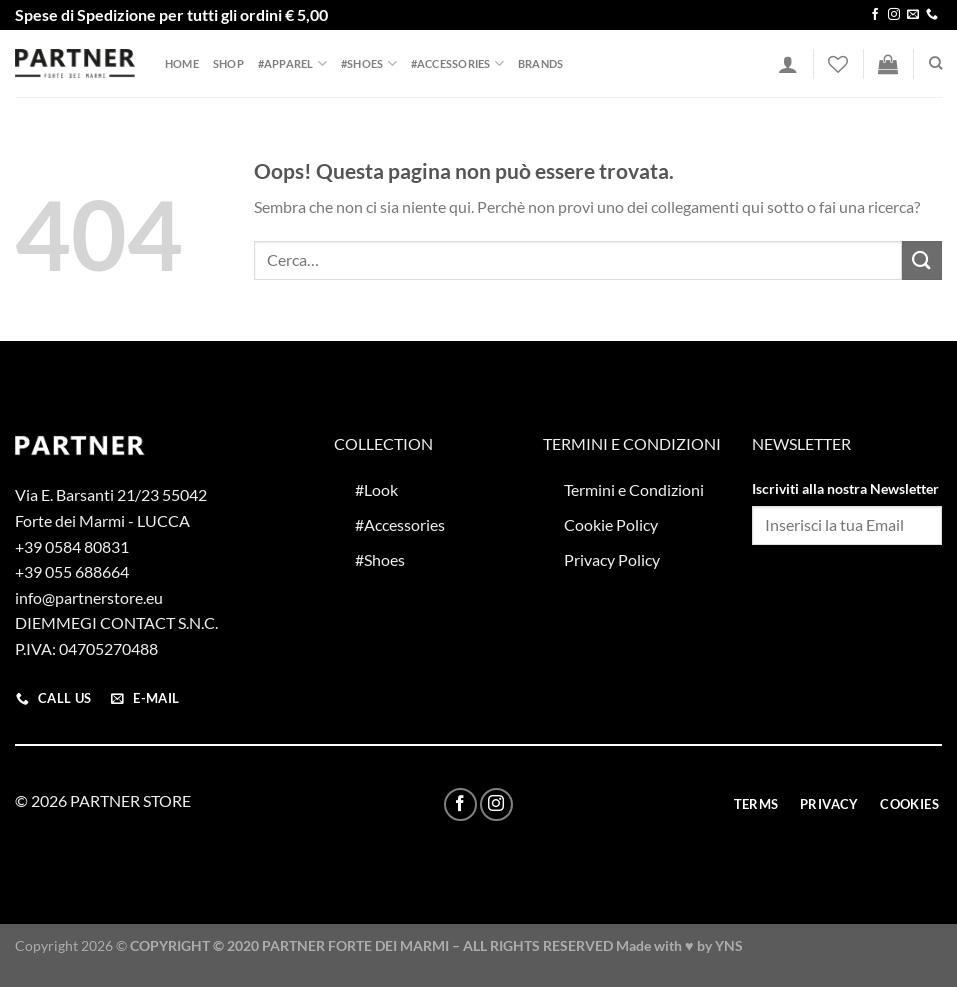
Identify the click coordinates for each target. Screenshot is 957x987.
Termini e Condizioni (634, 489)
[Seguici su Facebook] (875, 15)
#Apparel (292, 63)
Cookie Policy (611, 524)
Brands (540, 63)
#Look (376, 489)
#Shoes (369, 63)
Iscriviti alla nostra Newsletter (845, 488)
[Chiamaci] (932, 15)
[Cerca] (935, 63)
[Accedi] (788, 64)
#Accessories (457, 63)
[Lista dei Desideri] (838, 64)
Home (182, 63)
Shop (228, 63)
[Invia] (922, 260)
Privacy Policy (612, 559)
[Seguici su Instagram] (894, 15)
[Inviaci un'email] (913, 15)
